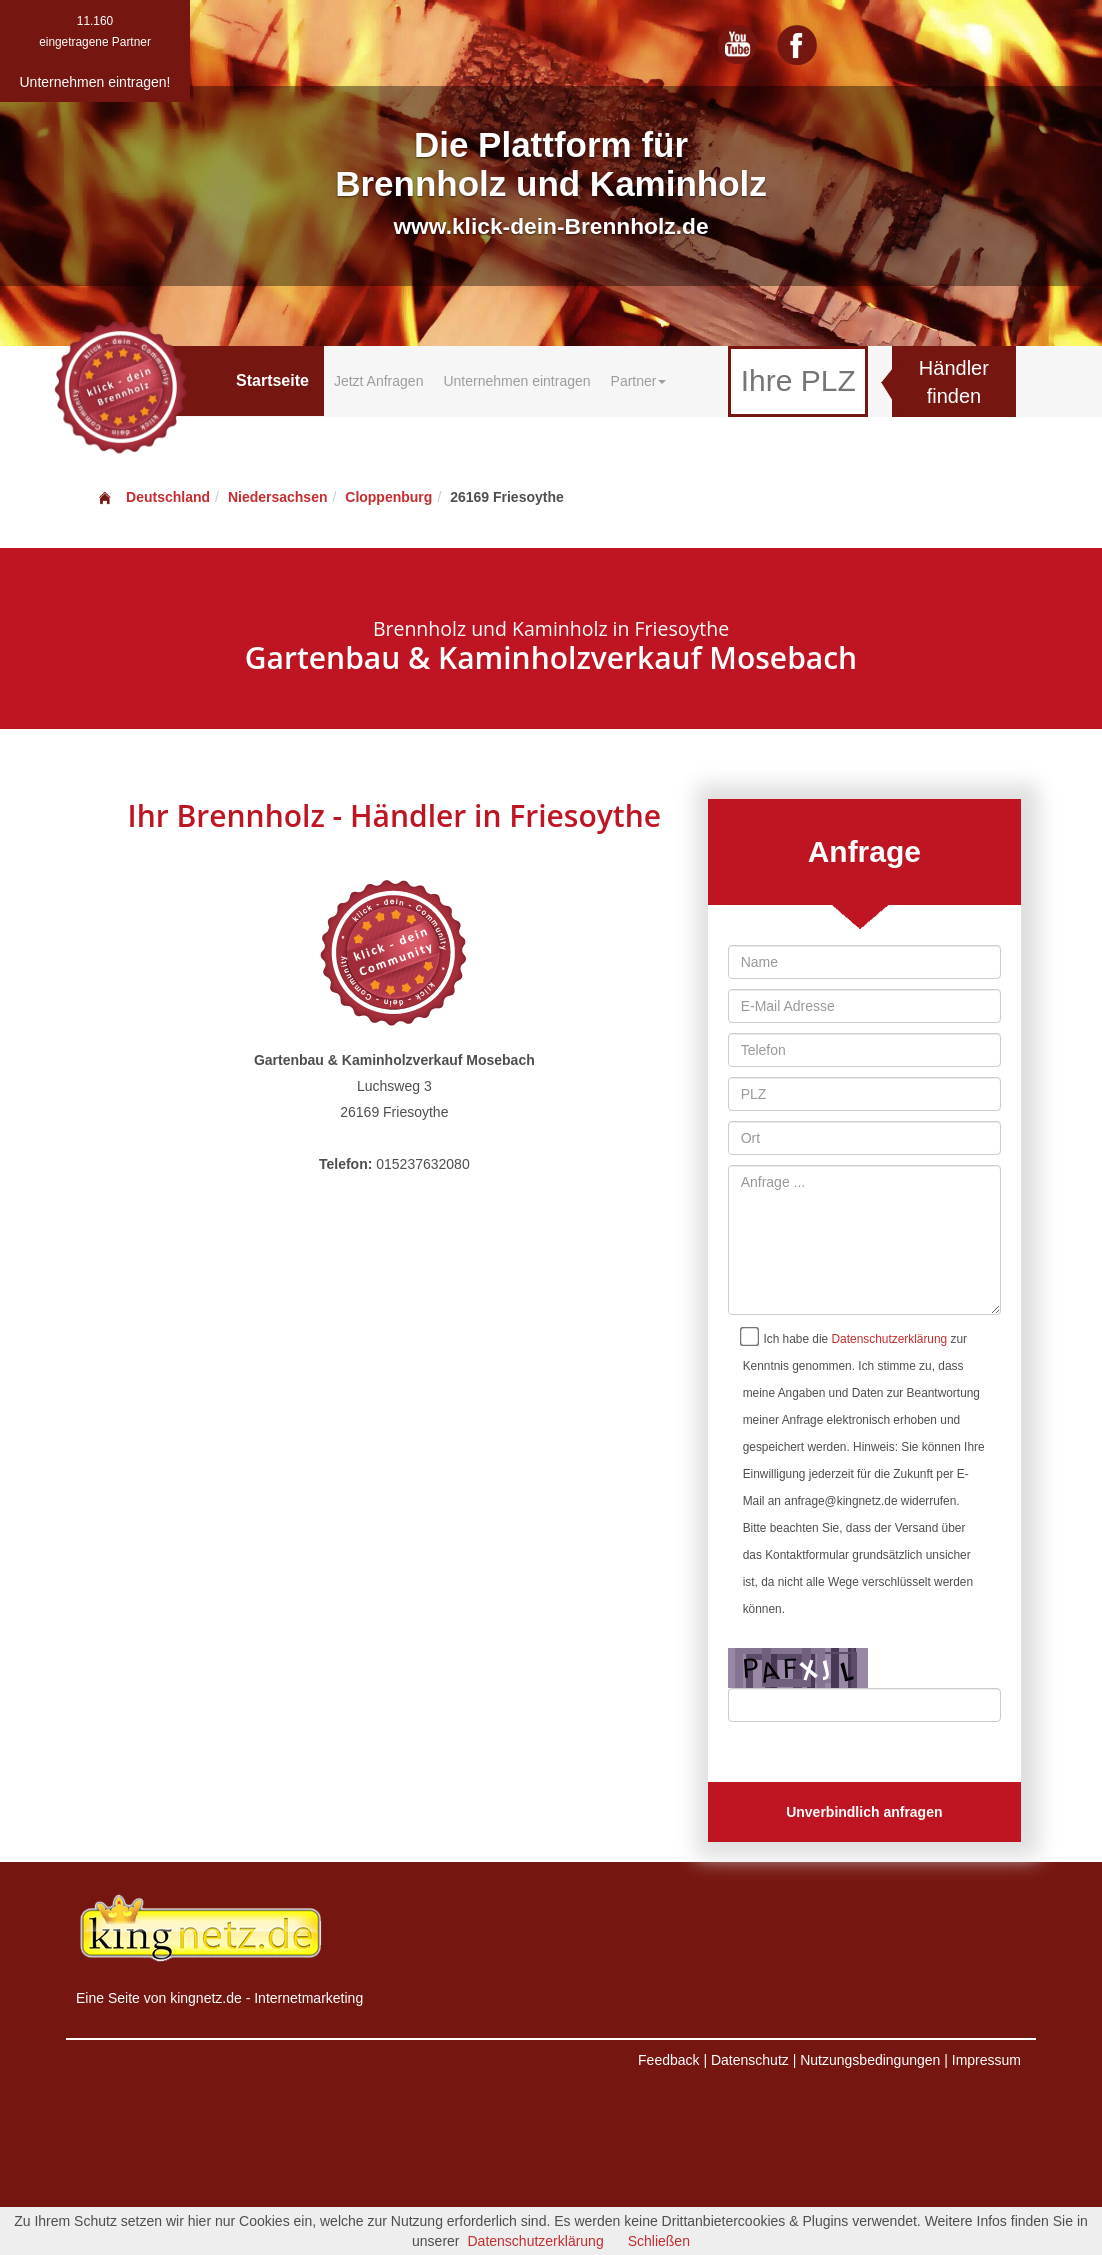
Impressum (986, 2060)
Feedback (668, 2060)
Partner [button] (639, 381)
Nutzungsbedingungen (870, 2060)
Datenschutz (750, 2060)
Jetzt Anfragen (379, 381)
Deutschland (153, 497)
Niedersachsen (278, 497)
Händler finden (954, 382)
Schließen (659, 2241)
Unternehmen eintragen (516, 381)
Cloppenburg (388, 497)
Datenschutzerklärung (890, 1339)
